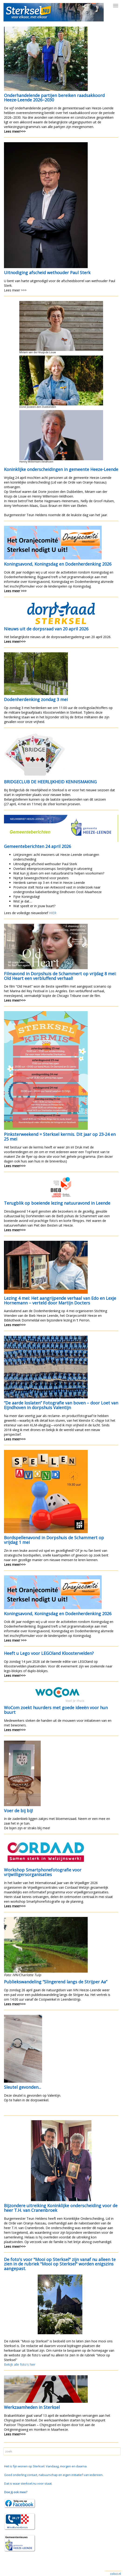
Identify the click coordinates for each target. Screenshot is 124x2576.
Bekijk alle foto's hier (19, 2364)
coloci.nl (115, 2574)
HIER (52, 913)
